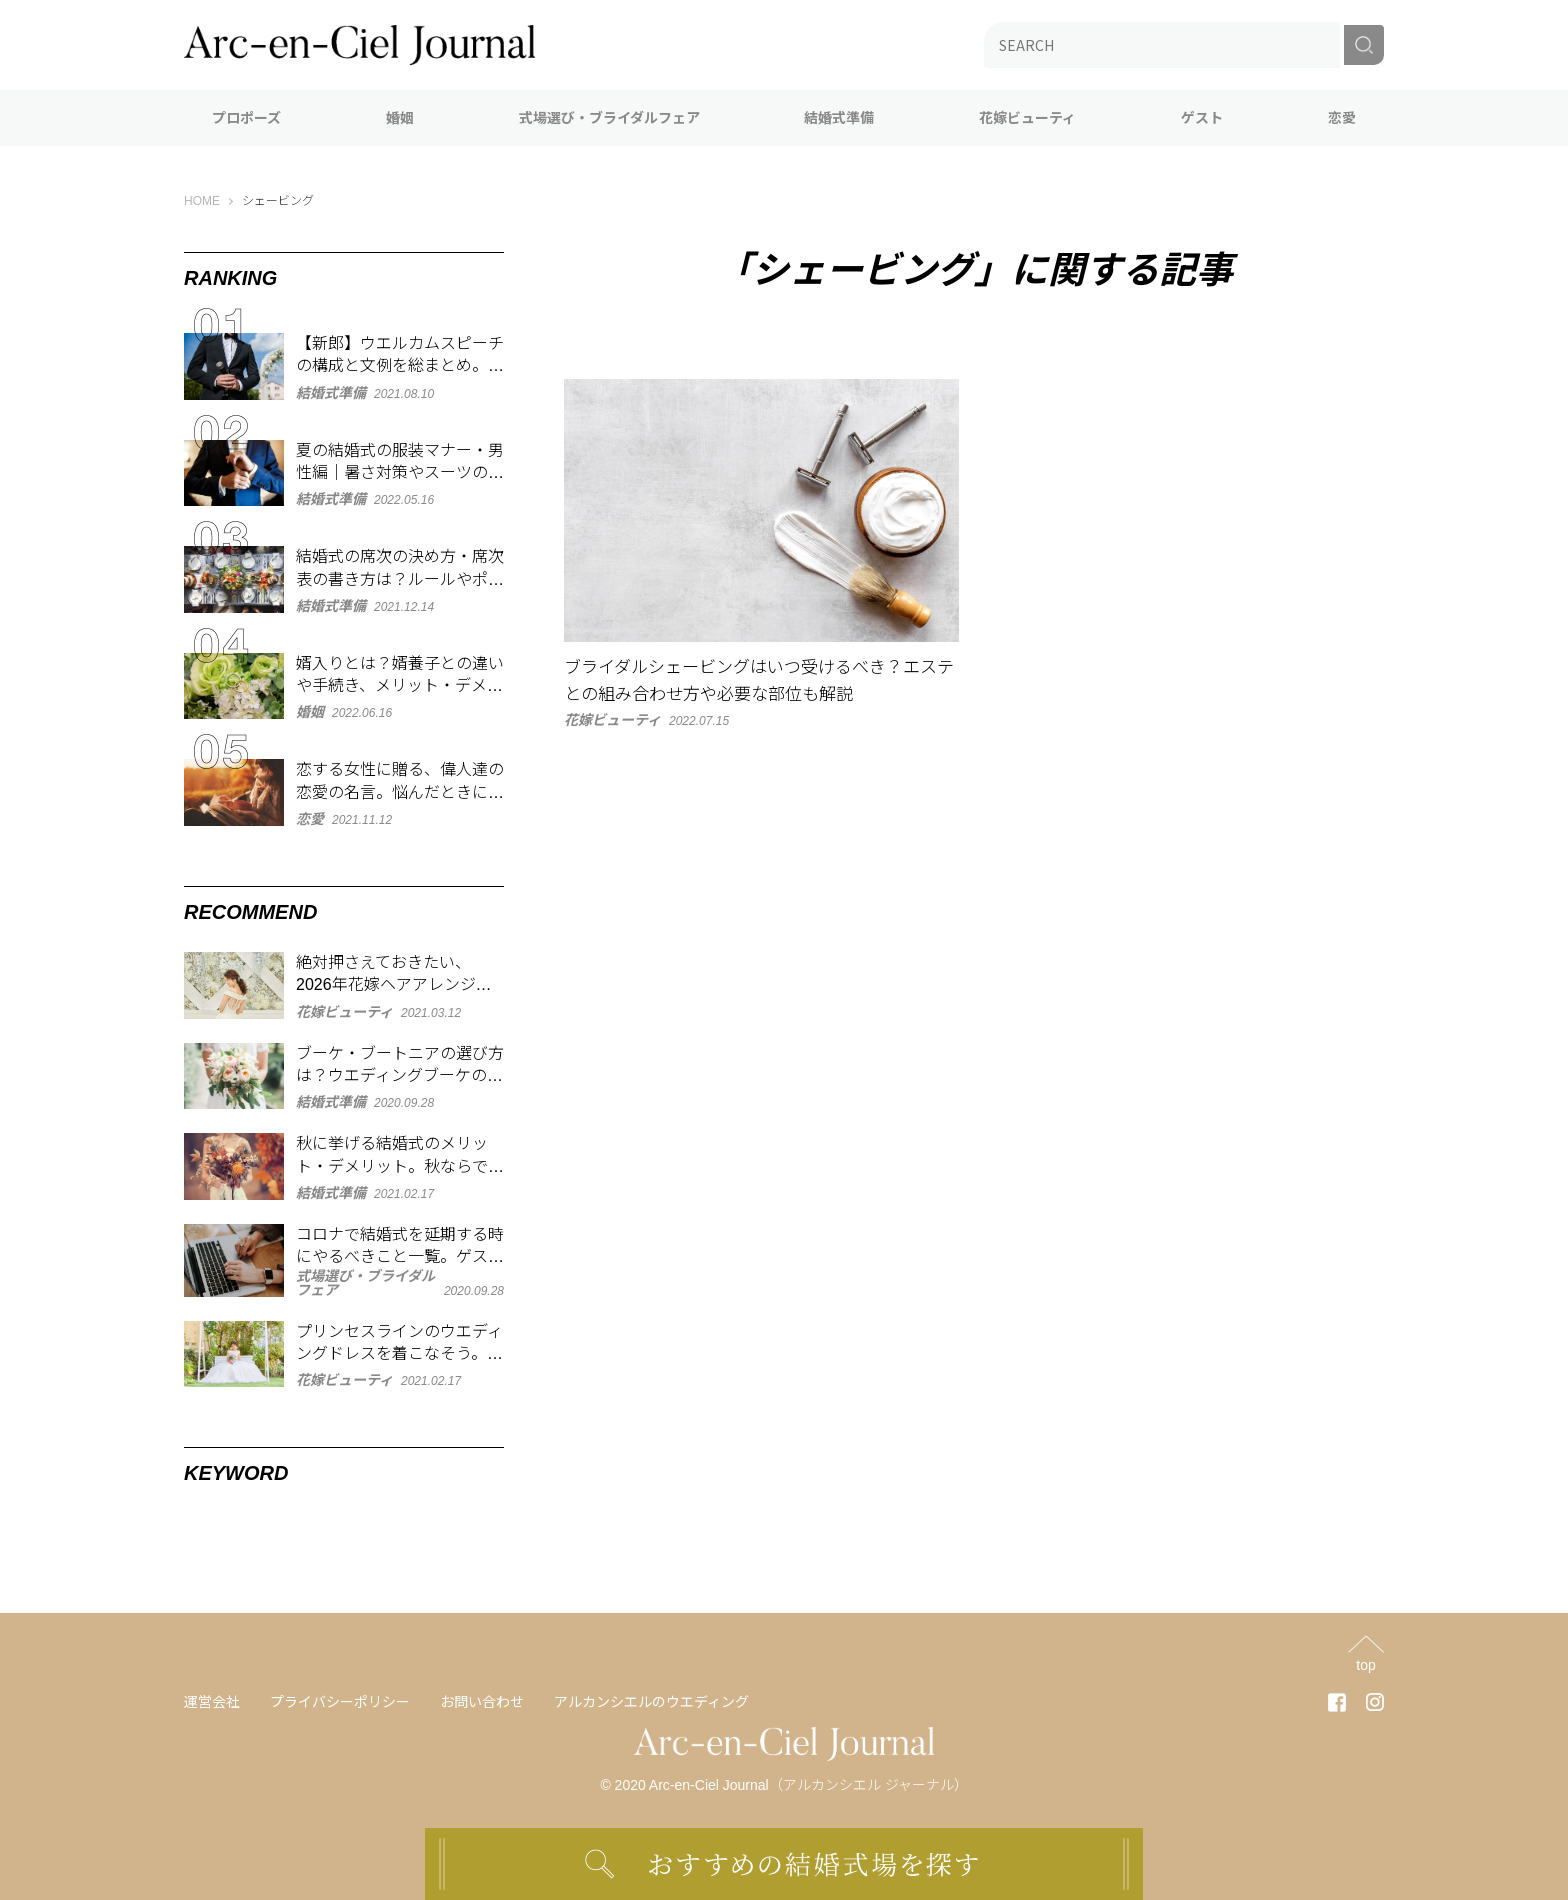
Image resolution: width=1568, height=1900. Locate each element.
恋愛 (1342, 118)
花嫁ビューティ (1027, 118)
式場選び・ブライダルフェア (609, 118)
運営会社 (212, 1702)
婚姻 (400, 118)
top (1365, 1664)
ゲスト (1202, 118)
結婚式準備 (839, 118)
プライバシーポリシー (340, 1702)
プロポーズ (246, 118)
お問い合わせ (482, 1702)
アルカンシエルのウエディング (651, 1702)
